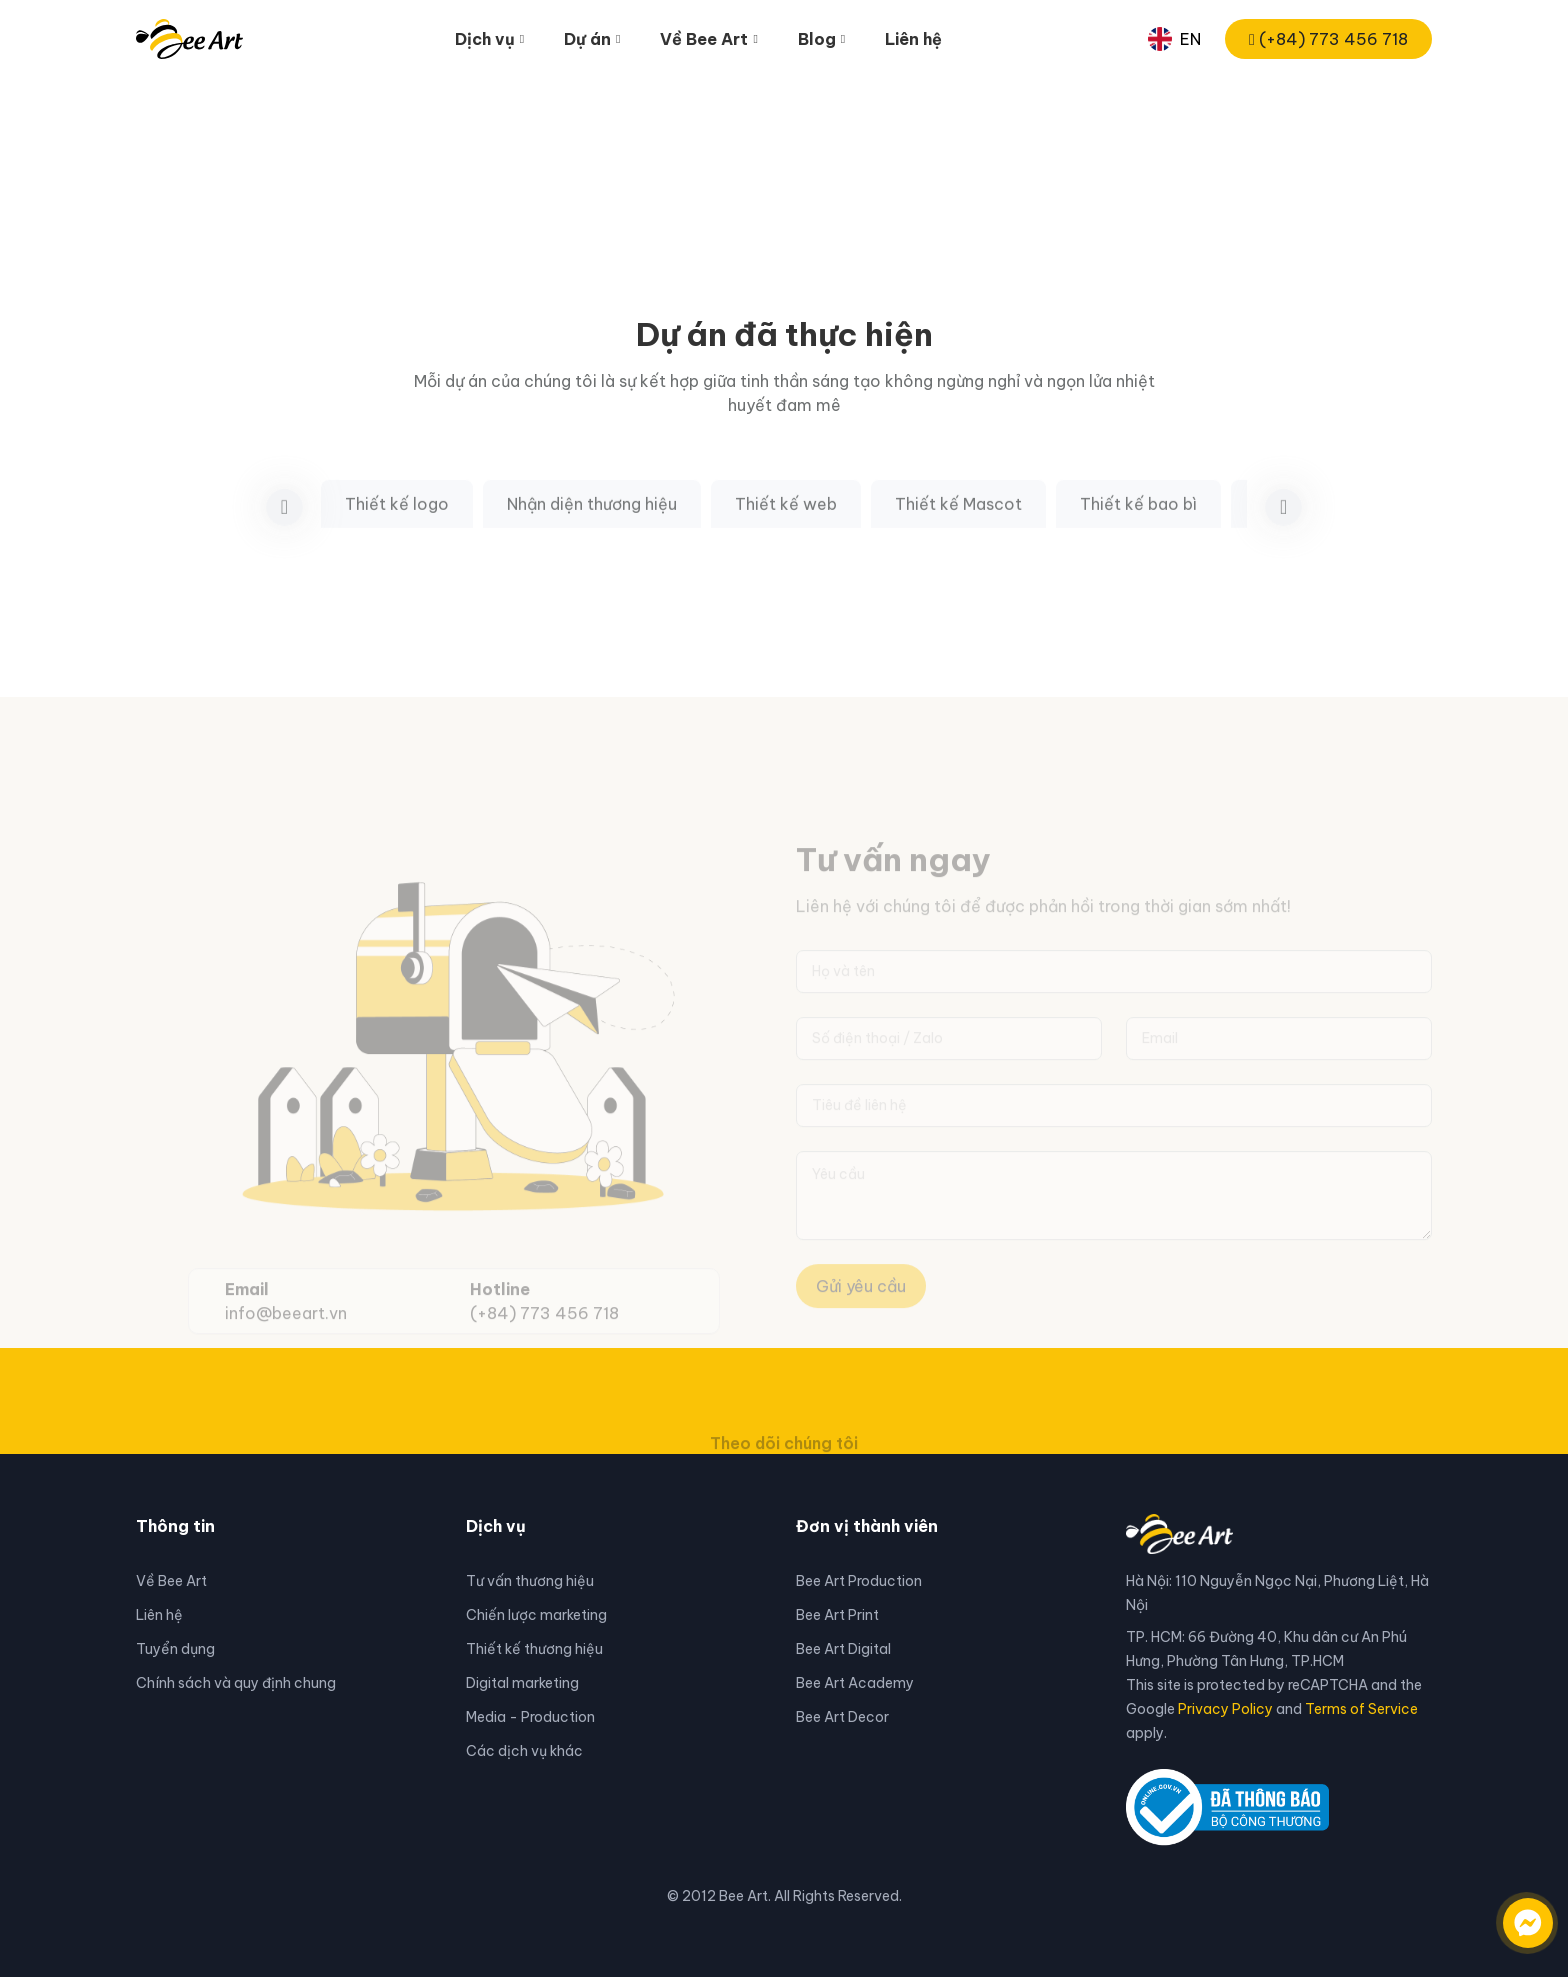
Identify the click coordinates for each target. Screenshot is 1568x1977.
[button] (1283, 533)
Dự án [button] (587, 39)
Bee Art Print (837, 1615)
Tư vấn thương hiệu (530, 1581)
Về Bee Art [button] (704, 39)
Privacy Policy (1225, 1709)
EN (1174, 39)
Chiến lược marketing (536, 1615)
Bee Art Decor (842, 1717)
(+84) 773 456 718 (1328, 39)
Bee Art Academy (855, 1683)
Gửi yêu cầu (861, 1314)
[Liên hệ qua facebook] (1508, 1913)
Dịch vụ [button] (485, 39)
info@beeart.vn (286, 1341)
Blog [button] (817, 39)
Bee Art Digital (843, 1649)
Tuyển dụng (175, 1649)
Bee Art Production (859, 1581)
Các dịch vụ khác (524, 1751)
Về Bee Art (171, 1581)
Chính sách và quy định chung (236, 1683)
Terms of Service (1361, 1709)
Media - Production (530, 1717)
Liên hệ (913, 39)
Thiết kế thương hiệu (534, 1649)
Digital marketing (522, 1683)
